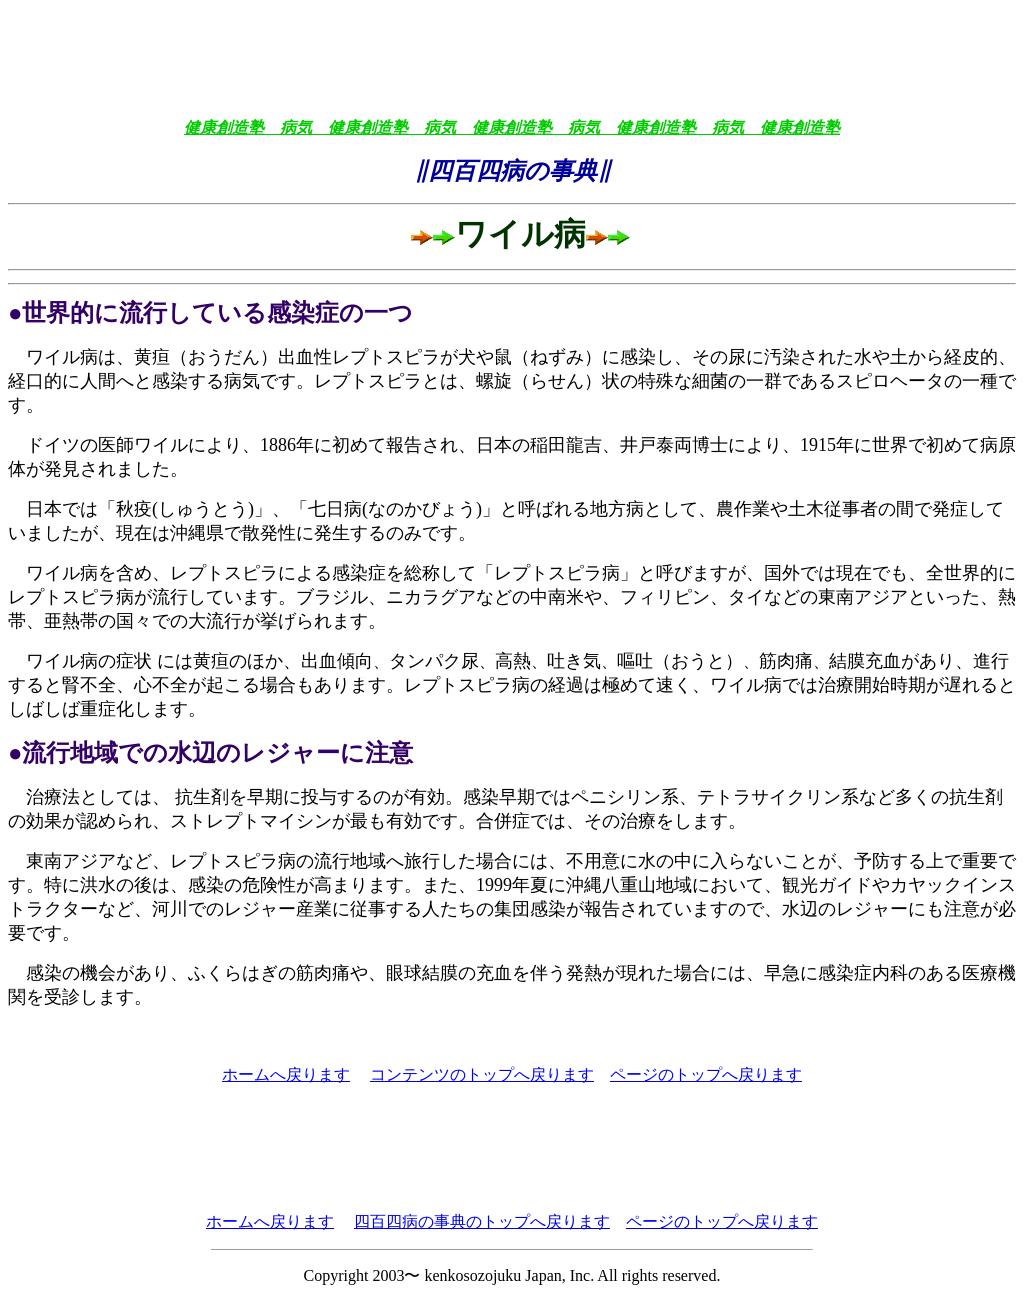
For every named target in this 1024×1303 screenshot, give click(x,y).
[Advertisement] (512, 53)
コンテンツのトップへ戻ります (482, 1074)
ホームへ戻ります (286, 1074)
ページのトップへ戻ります (706, 1074)
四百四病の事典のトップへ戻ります (482, 1221)
